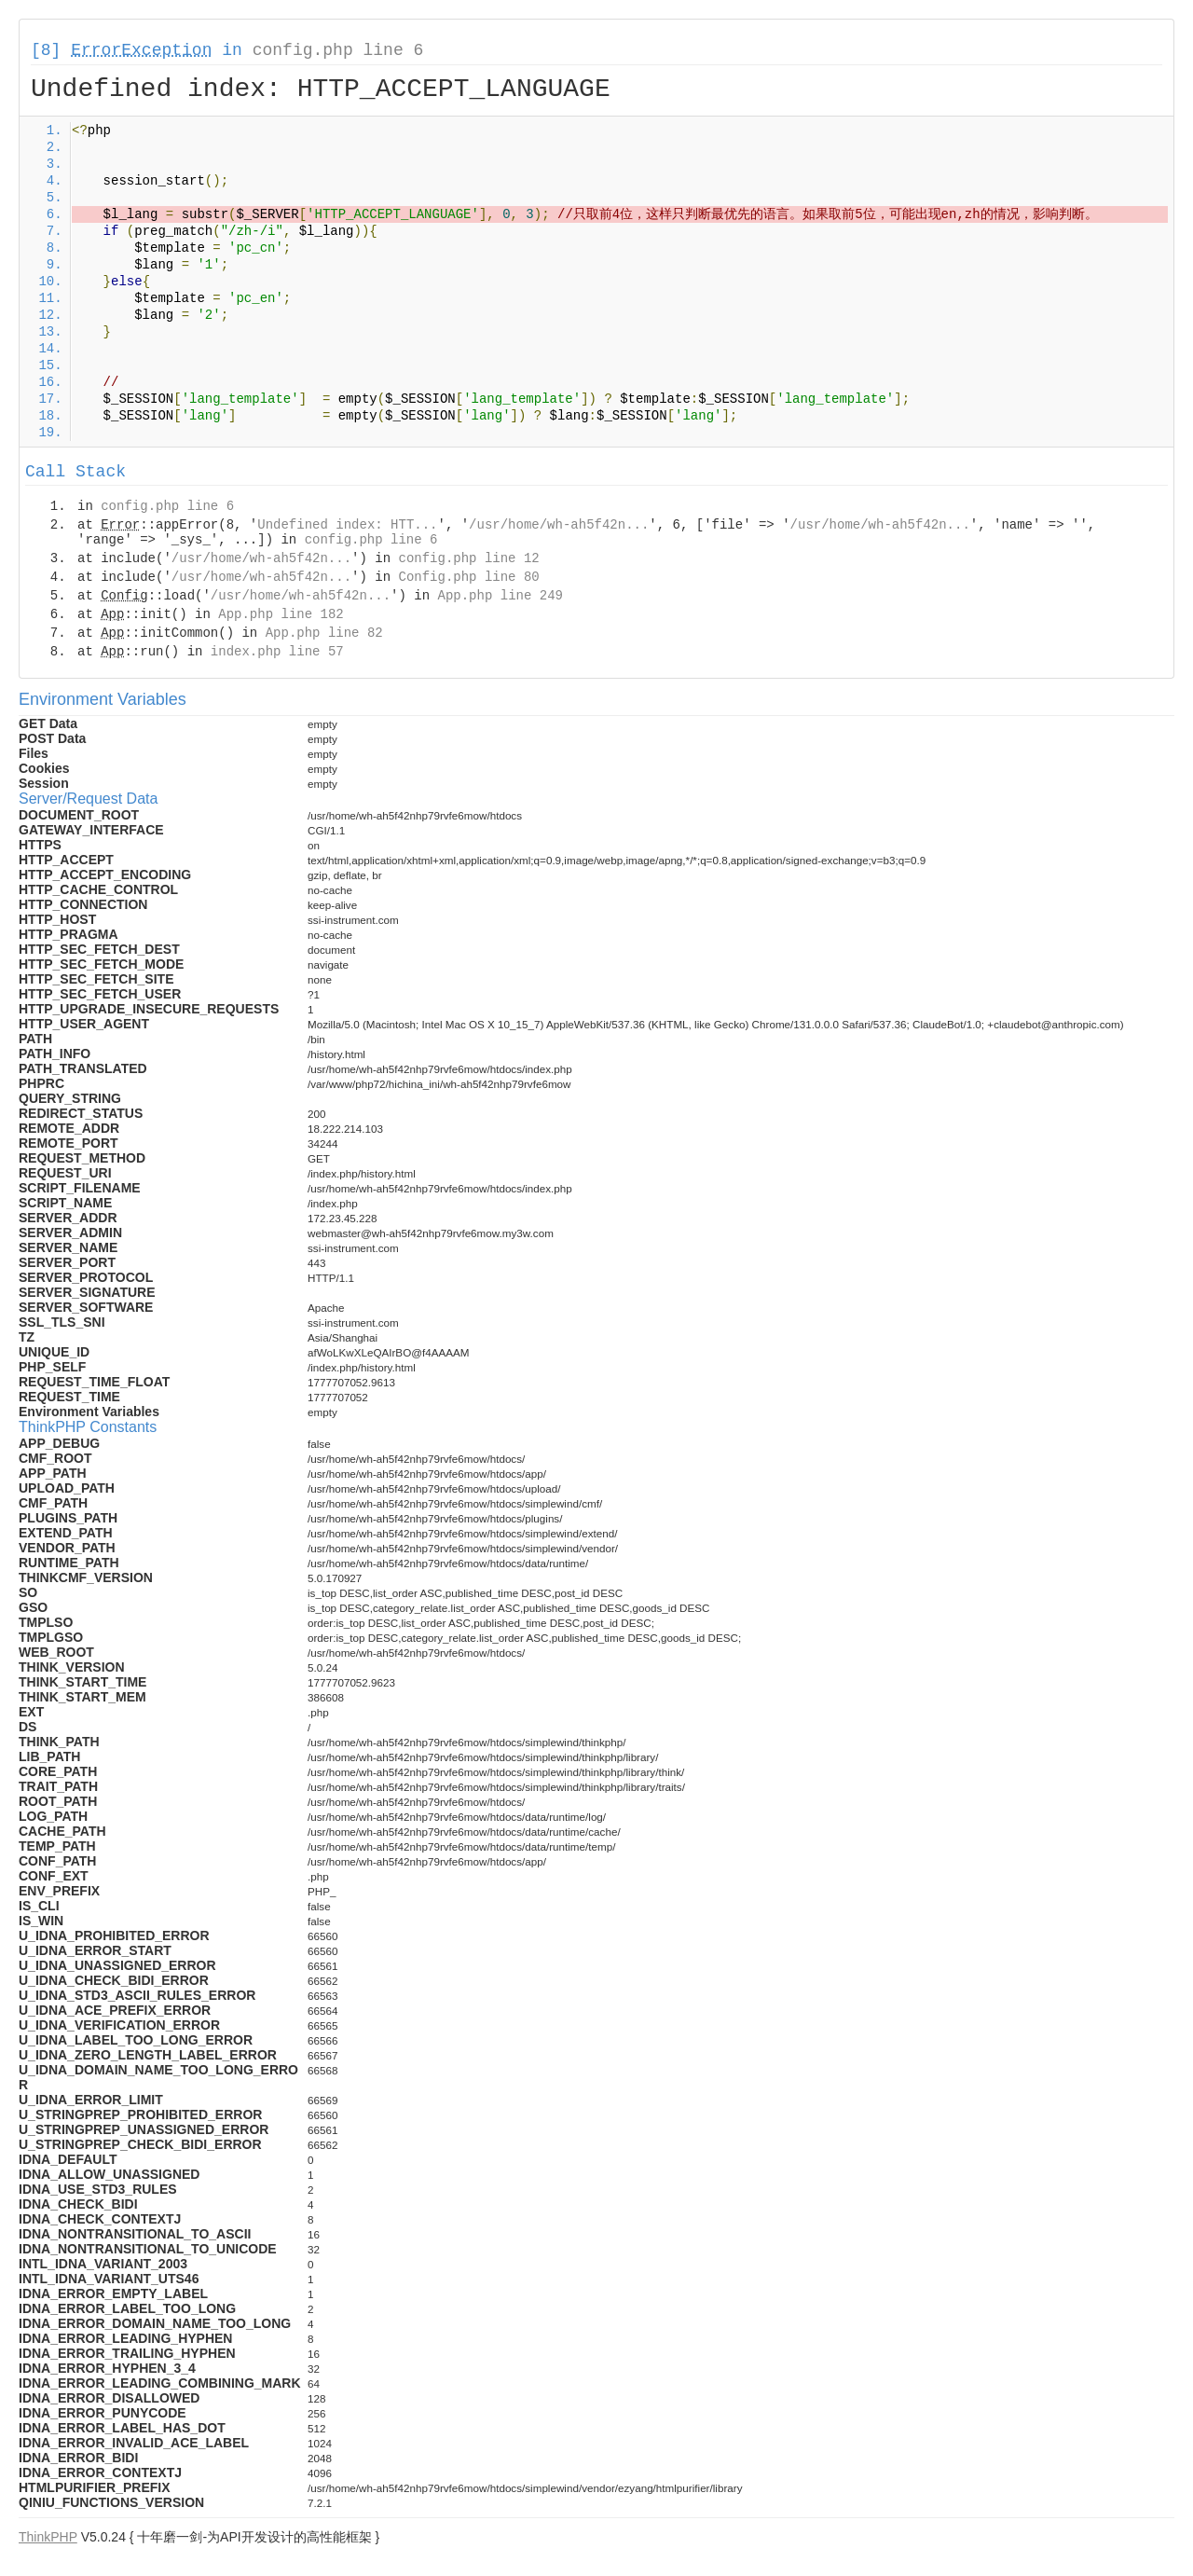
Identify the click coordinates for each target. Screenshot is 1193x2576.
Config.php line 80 (468, 577)
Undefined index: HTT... (347, 524)
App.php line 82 (324, 633)
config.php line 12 (468, 558)
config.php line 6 (338, 50)
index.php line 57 (277, 651)
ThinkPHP (48, 2536)
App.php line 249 (500, 595)
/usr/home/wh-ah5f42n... (559, 524)
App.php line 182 (280, 614)
